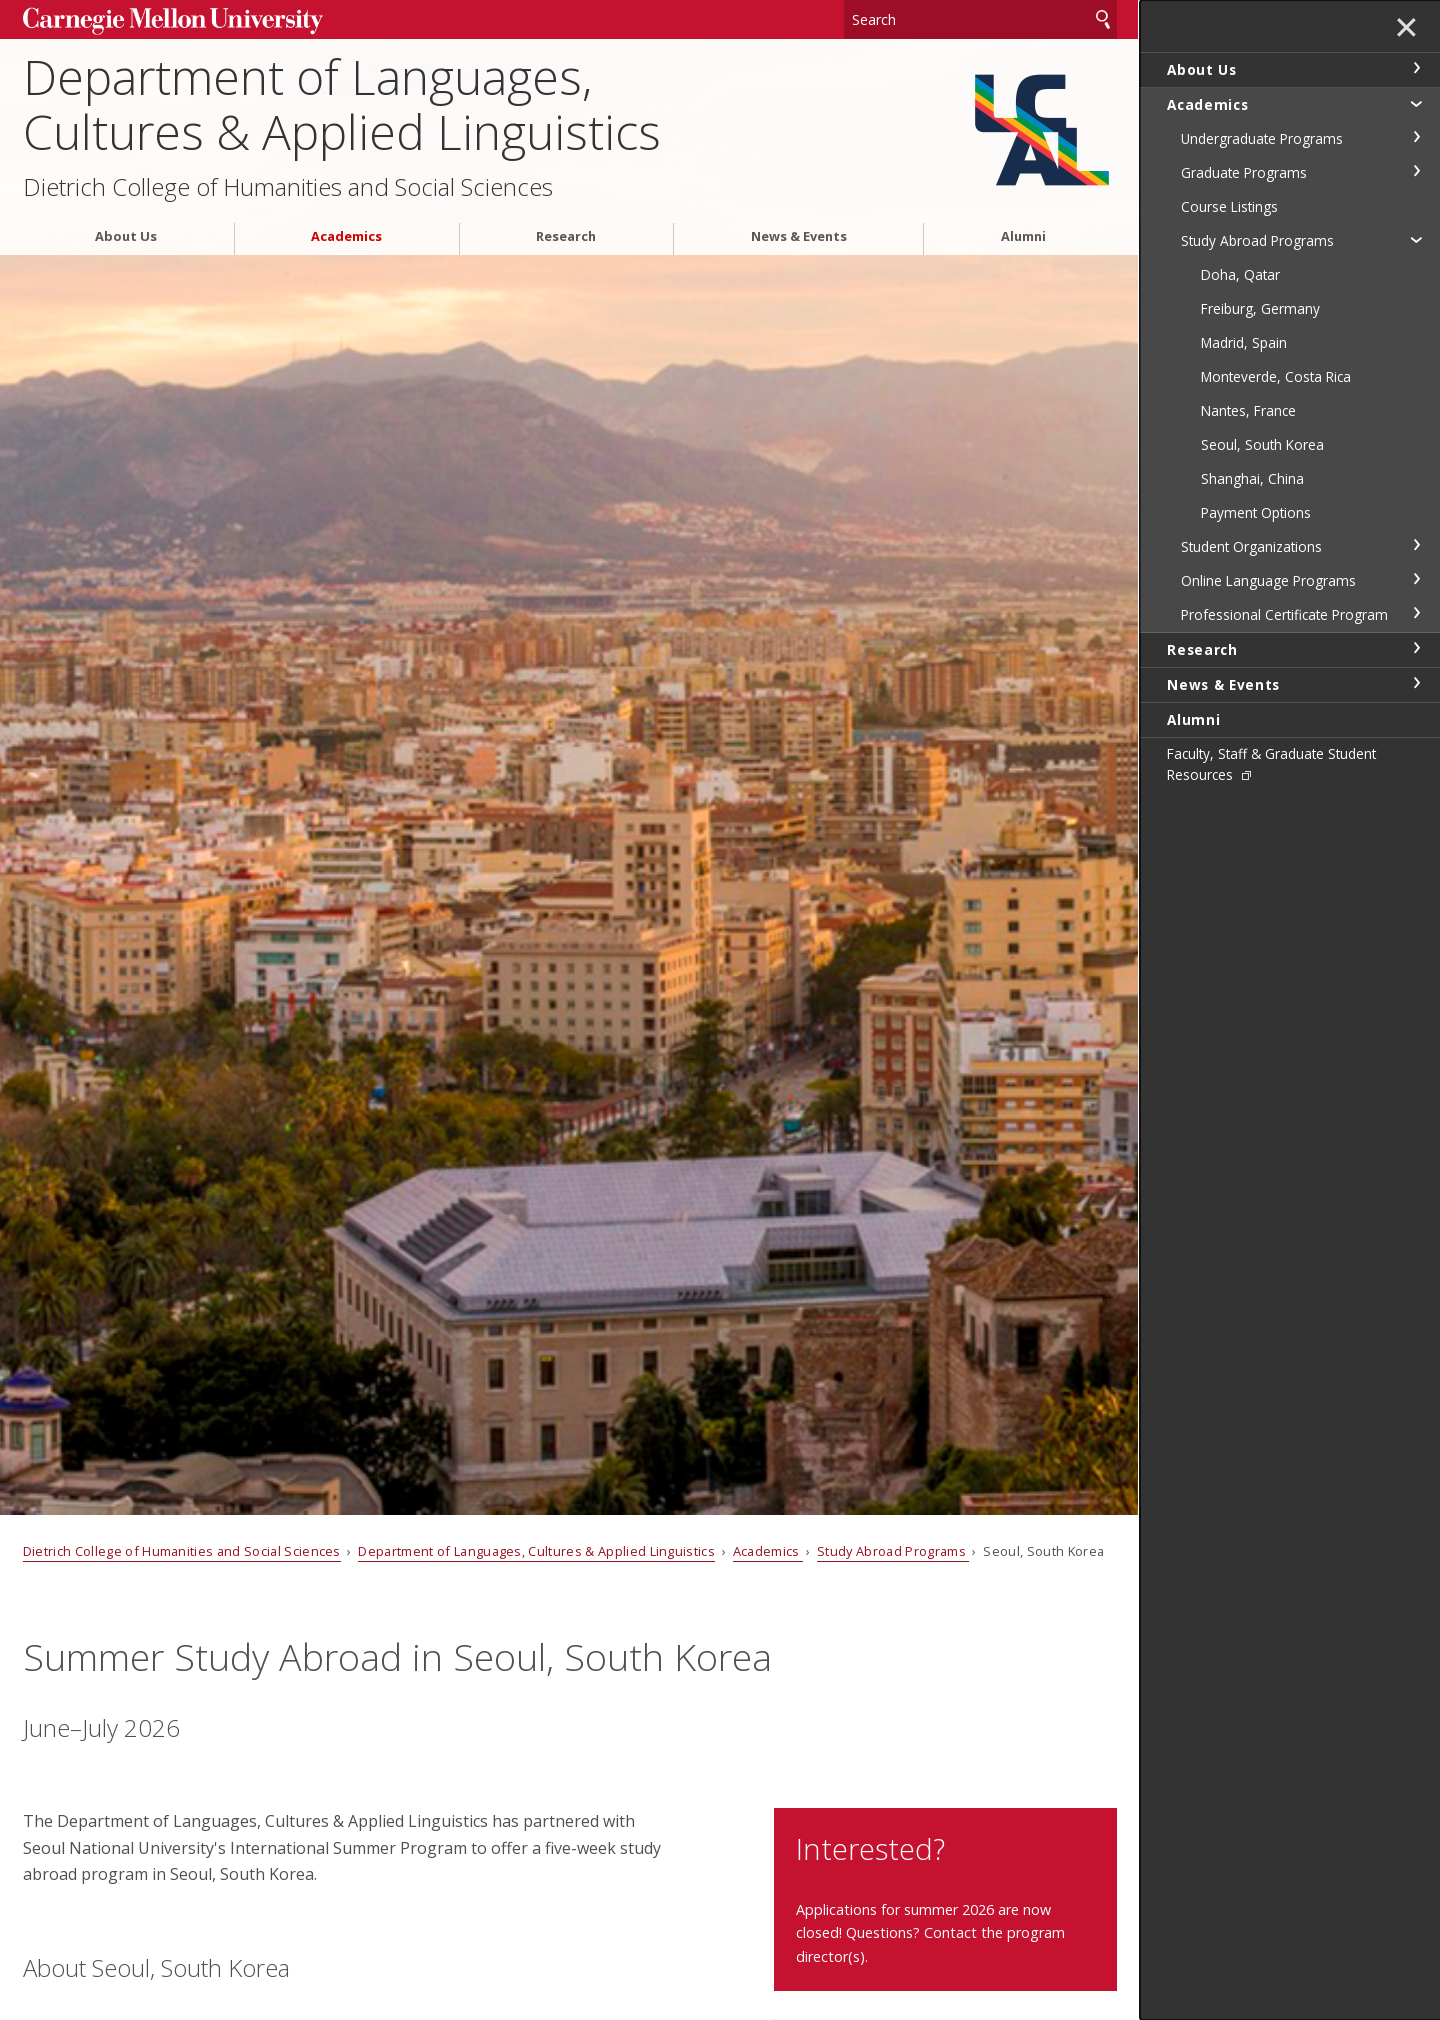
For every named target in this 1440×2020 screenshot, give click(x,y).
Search (1103, 19)
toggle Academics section (1416, 103)
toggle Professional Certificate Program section (1416, 613)
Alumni (1023, 236)
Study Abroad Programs (893, 1551)
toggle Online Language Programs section (1416, 579)
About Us (126, 236)
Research (566, 236)
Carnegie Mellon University (173, 21)
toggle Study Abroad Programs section (1416, 239)
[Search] (981, 19)
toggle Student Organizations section (1416, 545)
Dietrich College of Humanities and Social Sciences (288, 187)
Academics (346, 236)
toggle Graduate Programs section (1416, 171)
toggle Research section (1416, 648)
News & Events (799, 236)
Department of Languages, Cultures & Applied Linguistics (342, 104)
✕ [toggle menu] (1406, 29)
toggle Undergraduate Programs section (1416, 137)
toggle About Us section (1416, 68)
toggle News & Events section (1416, 683)
